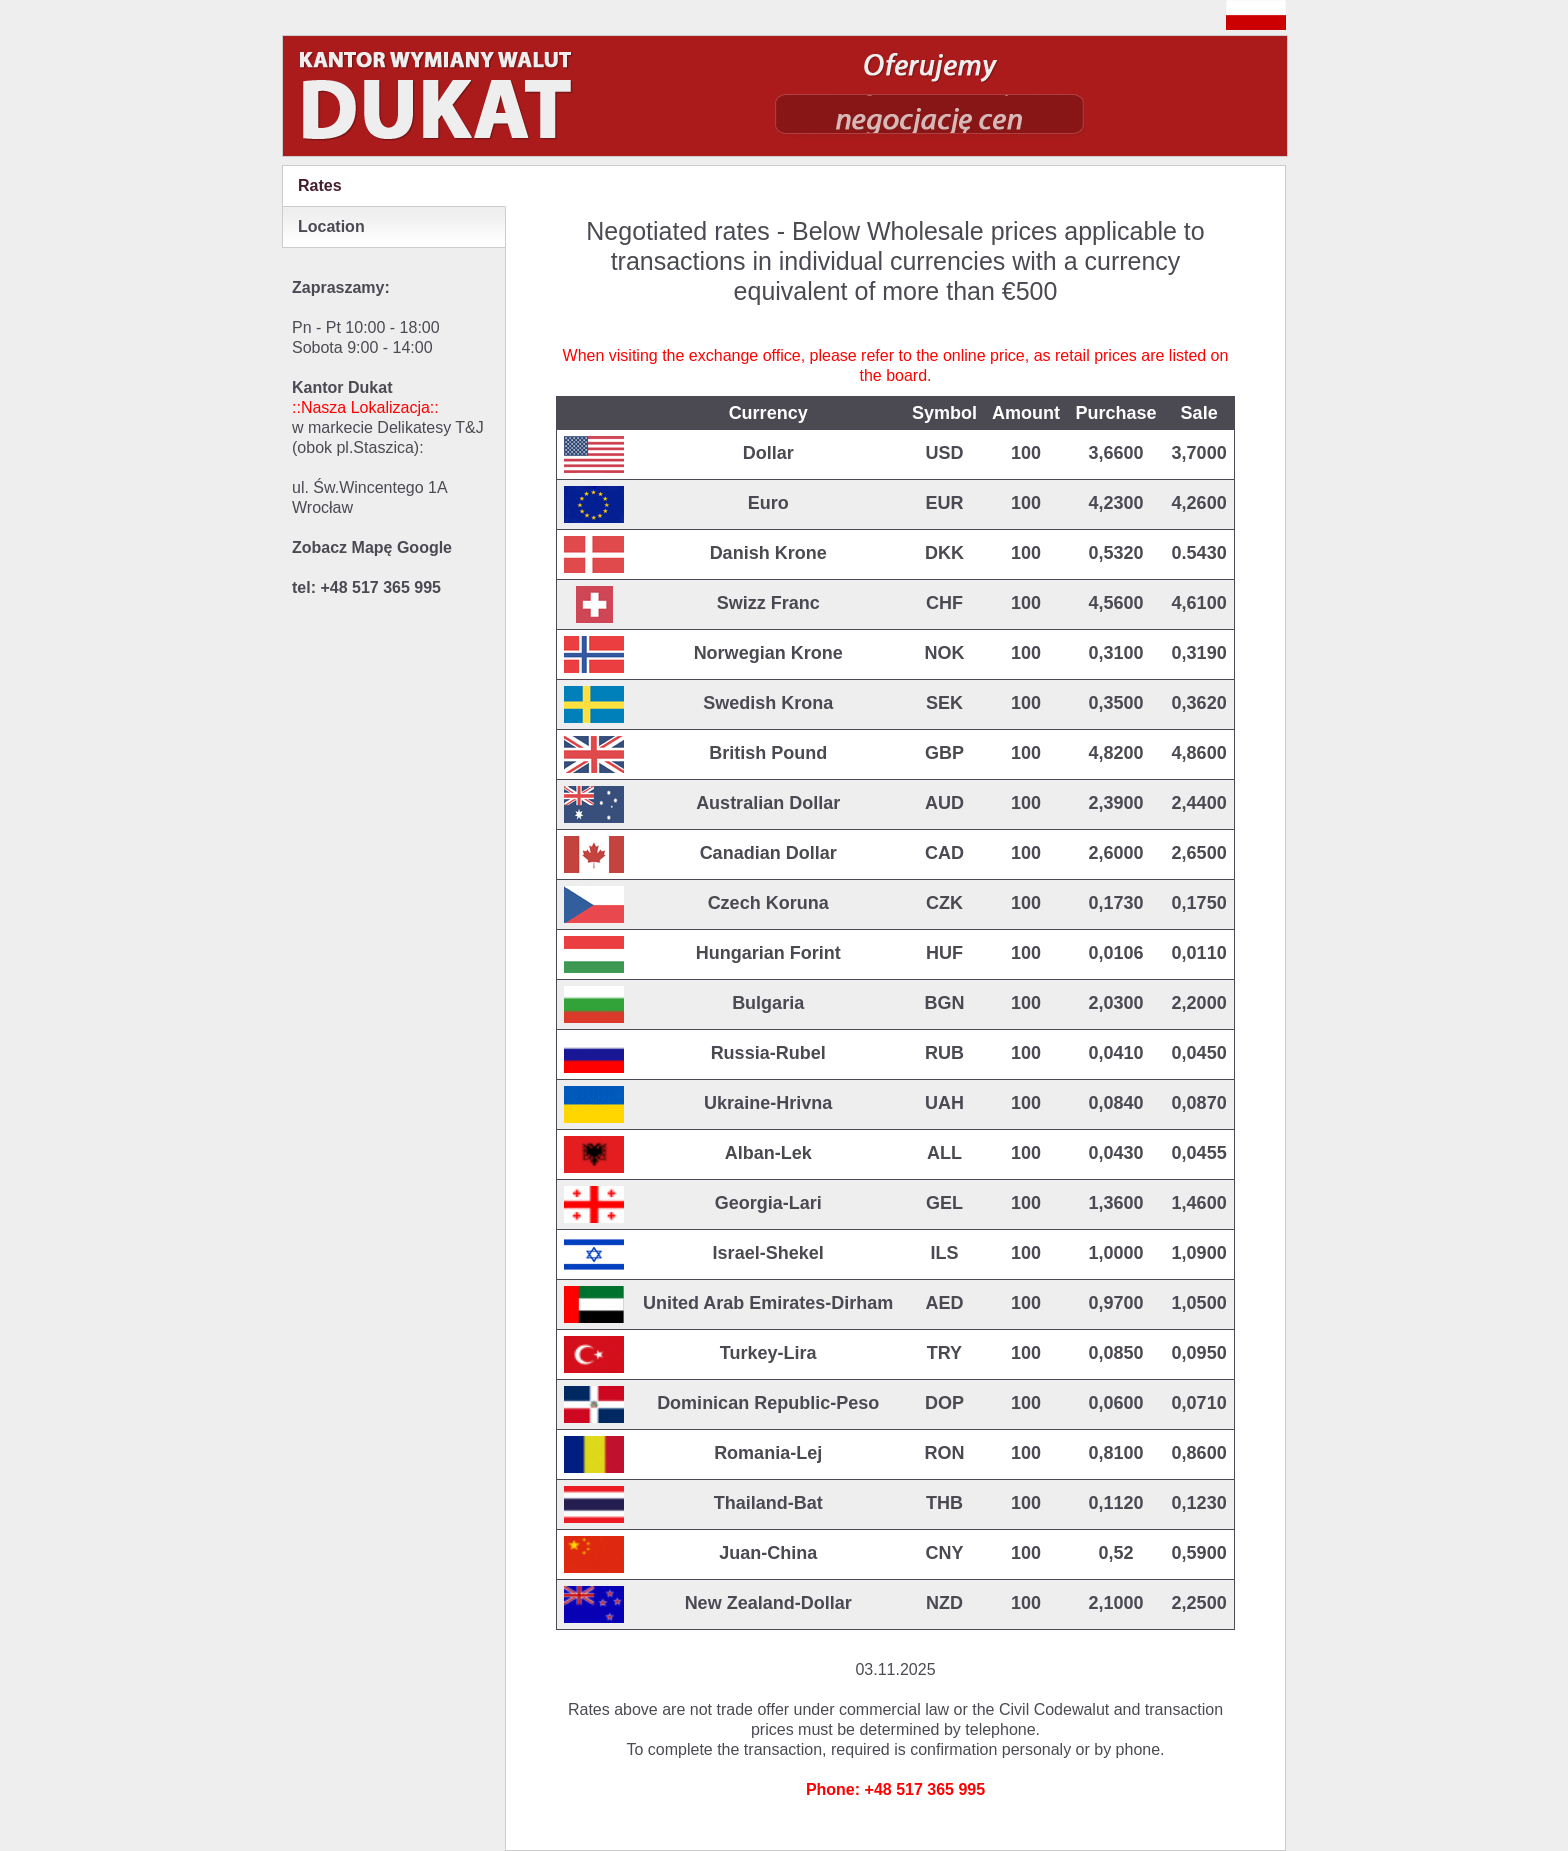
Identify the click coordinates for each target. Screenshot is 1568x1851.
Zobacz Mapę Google (372, 547)
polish (1256, 15)
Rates (320, 185)
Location (331, 226)
